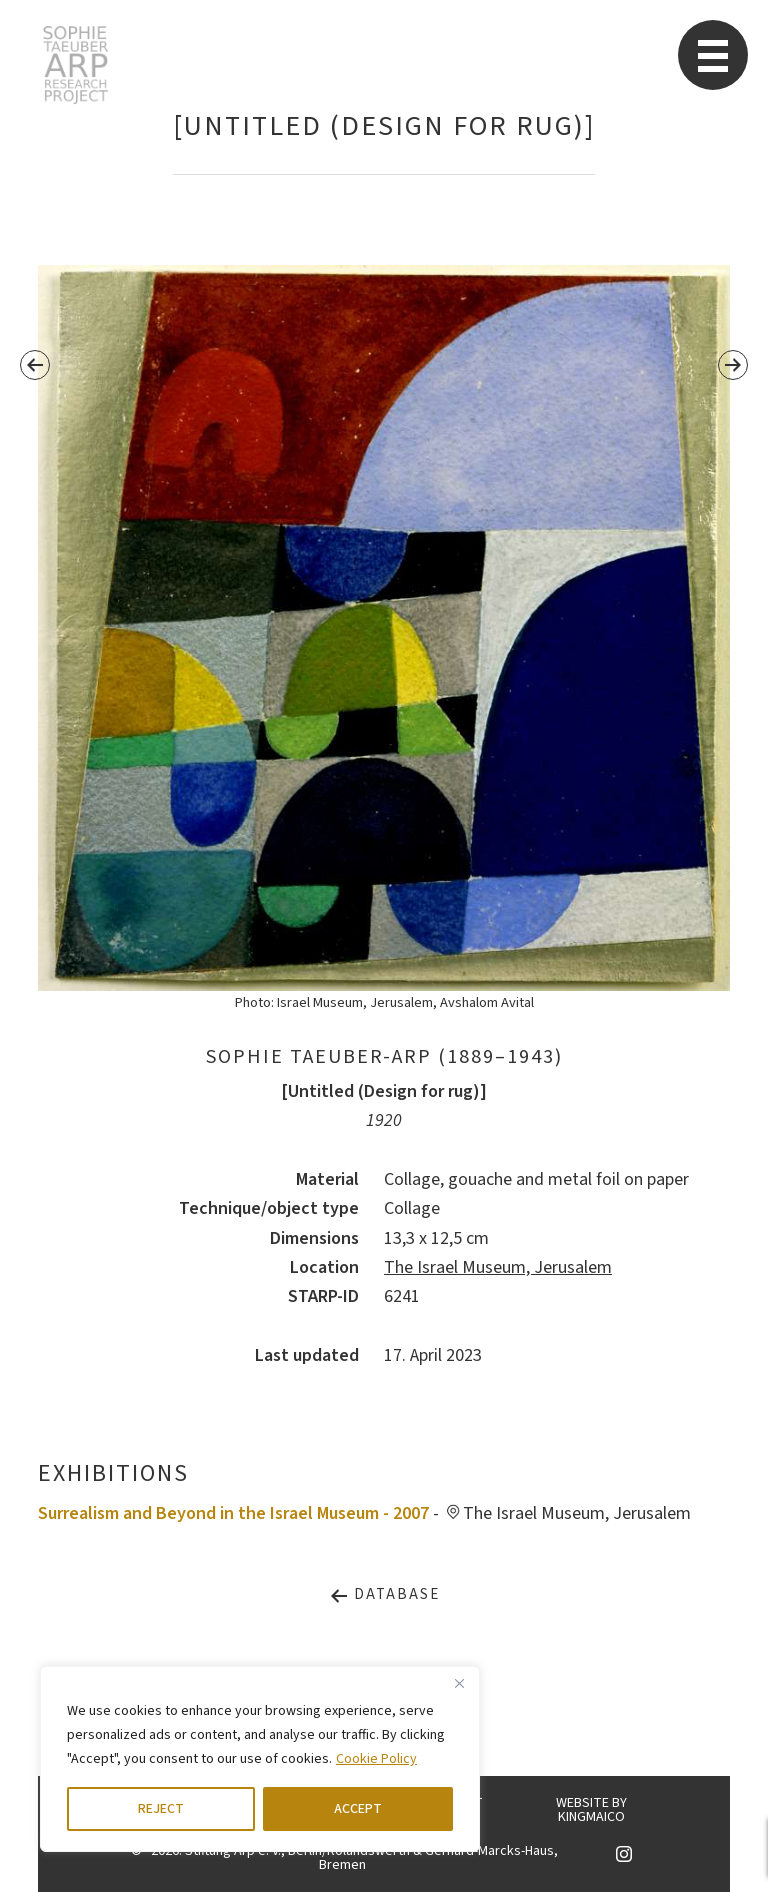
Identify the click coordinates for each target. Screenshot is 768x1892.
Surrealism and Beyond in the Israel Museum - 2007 (233, 1513)
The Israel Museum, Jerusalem (498, 1267)
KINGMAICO (591, 1817)
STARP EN (75, 65)
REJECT (161, 1809)
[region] (260, 1759)
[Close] (459, 1683)
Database (384, 1594)
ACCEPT (358, 1809)
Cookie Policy (376, 1759)
